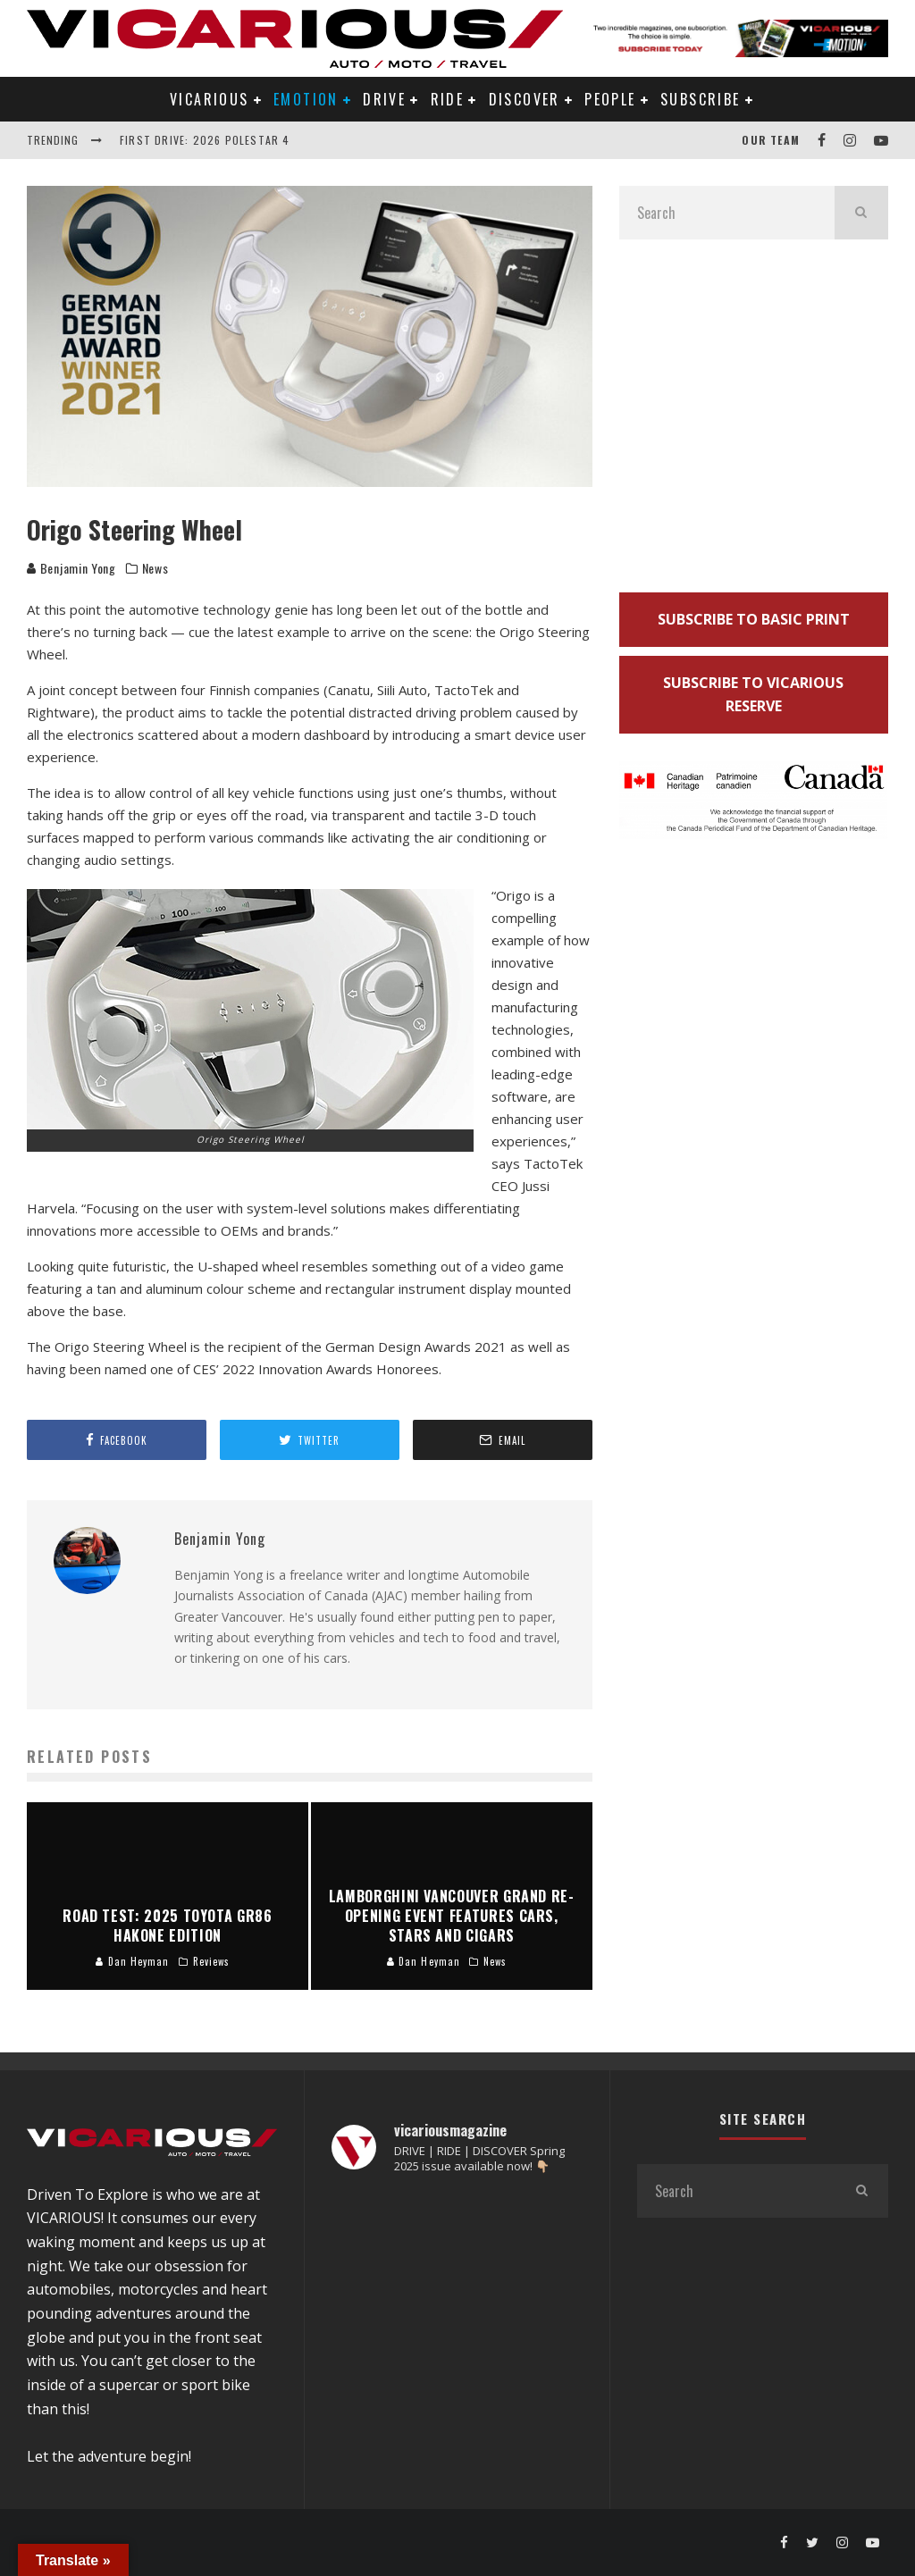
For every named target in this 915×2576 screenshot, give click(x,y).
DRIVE (384, 99)
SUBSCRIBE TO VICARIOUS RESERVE (753, 695)
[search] (861, 212)
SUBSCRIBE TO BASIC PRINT (754, 619)
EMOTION (306, 99)
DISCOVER (524, 99)
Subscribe (700, 99)
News (155, 568)
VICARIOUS (209, 99)
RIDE (448, 99)
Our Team (771, 139)
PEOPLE (609, 99)
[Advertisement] (753, 422)
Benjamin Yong (71, 567)
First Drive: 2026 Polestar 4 (205, 139)
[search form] (727, 212)
